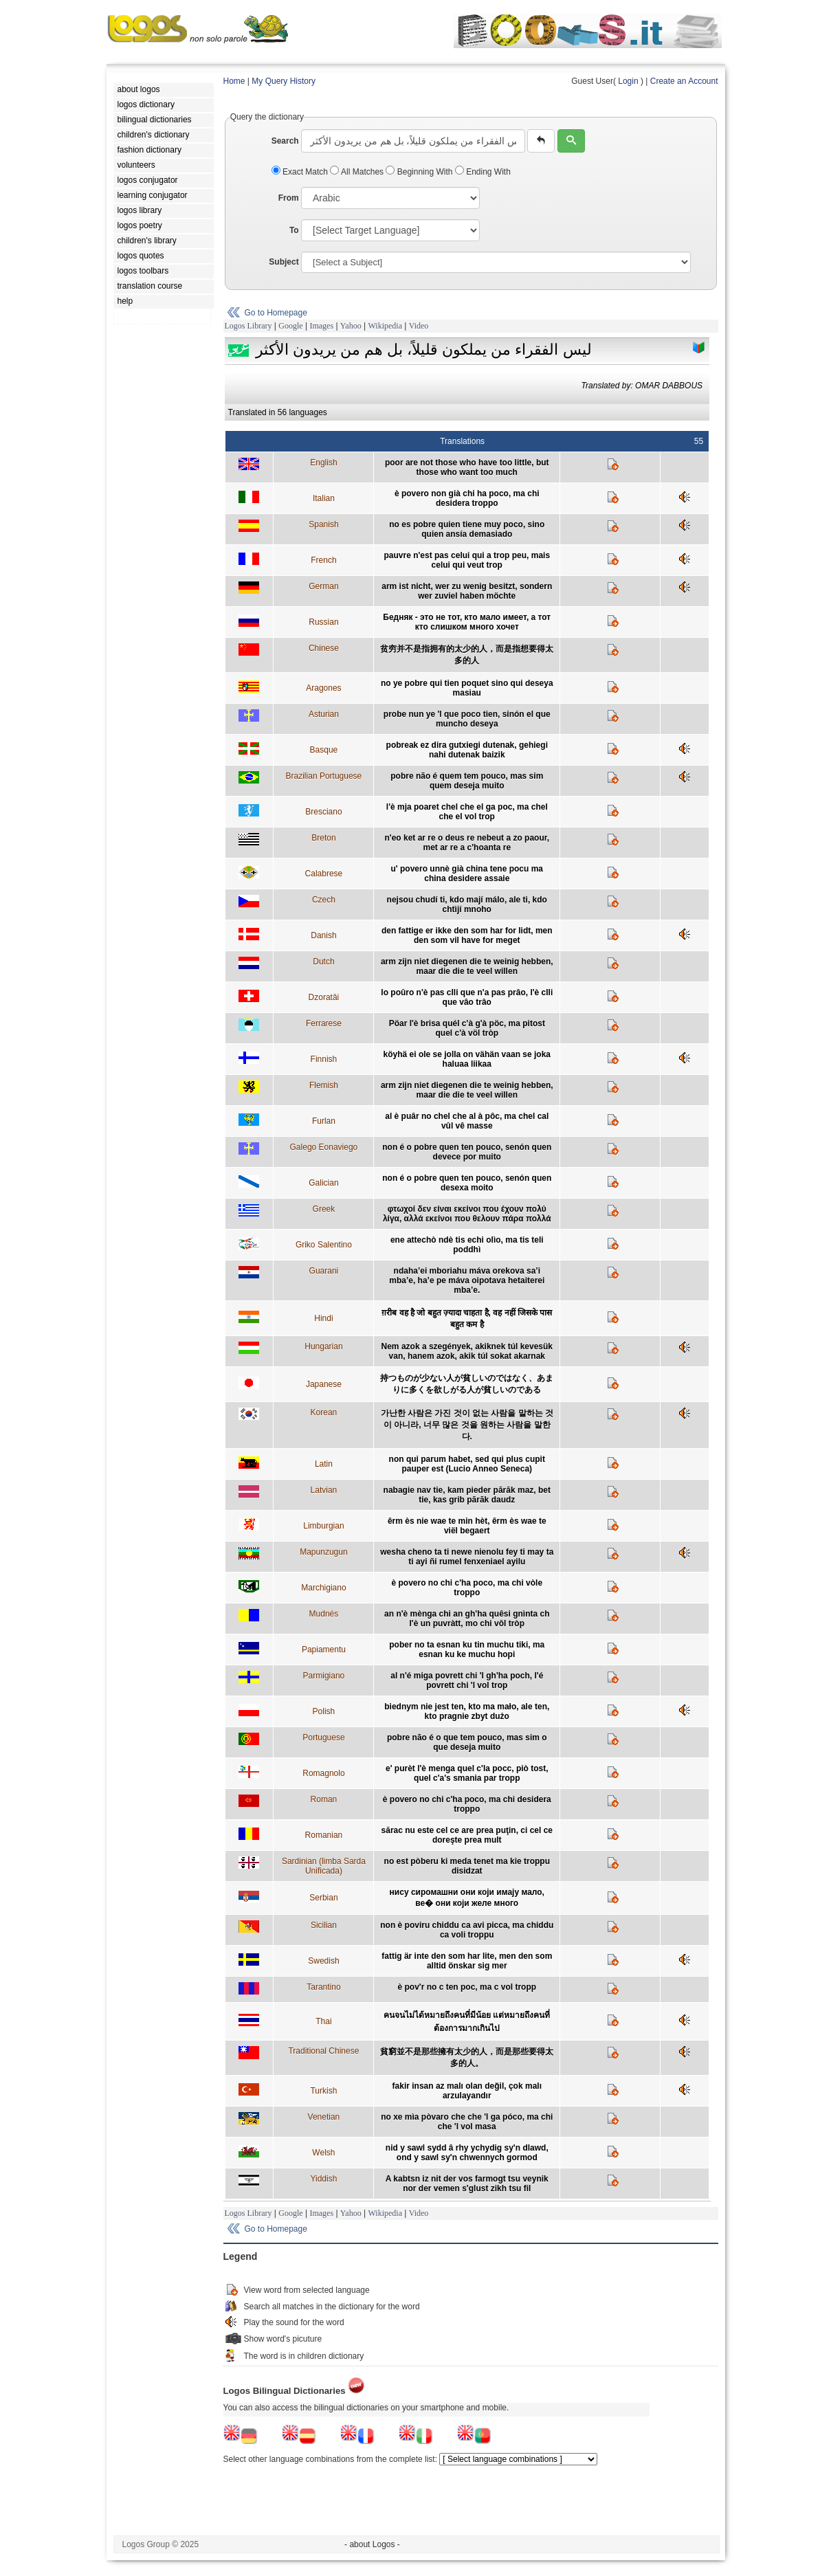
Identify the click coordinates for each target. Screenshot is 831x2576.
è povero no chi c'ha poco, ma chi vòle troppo (466, 1587)
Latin (324, 1464)
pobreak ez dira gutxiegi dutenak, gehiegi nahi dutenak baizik (467, 749)
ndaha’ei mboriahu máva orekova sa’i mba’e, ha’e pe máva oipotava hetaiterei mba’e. (466, 1280)
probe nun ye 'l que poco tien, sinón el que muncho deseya (467, 719)
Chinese (324, 648)
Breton (323, 838)
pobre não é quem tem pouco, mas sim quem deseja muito (466, 780)
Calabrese (324, 873)
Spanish (323, 524)
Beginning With (420, 172)
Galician (323, 1183)
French (323, 560)
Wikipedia (385, 326)
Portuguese (323, 1737)
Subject (283, 262)
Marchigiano (323, 1587)
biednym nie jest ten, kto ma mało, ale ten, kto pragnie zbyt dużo (466, 1711)
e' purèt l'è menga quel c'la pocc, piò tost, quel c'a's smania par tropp (467, 1773)
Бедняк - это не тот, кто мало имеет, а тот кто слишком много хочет (467, 622)
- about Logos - (372, 2544)
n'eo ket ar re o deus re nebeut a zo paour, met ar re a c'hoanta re (466, 842)
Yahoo (351, 326)
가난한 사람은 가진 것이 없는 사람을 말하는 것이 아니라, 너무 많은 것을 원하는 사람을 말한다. (467, 1424)
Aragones (323, 688)
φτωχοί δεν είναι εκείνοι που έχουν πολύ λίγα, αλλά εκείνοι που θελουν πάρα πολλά (467, 1213)
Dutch (323, 961)
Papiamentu (324, 1649)
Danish (323, 935)
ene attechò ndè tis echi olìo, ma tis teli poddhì (467, 1244)
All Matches (358, 172)
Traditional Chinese (323, 2051)
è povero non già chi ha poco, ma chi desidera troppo (467, 498)
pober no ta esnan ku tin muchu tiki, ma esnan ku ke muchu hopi (466, 1649)
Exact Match (301, 172)
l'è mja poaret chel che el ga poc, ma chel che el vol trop (467, 811)
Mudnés (324, 1614)
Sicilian (324, 1925)
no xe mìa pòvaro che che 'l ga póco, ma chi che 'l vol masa (467, 2121)
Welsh (323, 2152)
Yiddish (323, 2179)
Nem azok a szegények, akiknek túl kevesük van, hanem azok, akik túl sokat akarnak (467, 1351)
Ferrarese (324, 1023)
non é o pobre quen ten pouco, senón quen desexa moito (466, 1182)
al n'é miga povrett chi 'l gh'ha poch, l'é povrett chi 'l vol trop (466, 1680)
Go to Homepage (276, 313)
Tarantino (323, 1987)
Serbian (323, 1897)
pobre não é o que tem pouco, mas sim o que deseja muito (467, 1742)
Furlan (323, 1121)
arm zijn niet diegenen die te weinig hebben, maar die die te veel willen (467, 966)
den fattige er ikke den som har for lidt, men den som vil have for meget (467, 935)
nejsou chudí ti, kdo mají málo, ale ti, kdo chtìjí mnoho (467, 904)
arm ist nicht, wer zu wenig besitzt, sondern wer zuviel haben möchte (466, 591)
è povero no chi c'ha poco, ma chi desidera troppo (467, 1804)
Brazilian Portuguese (324, 776)
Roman (324, 1799)
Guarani (324, 1271)
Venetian (324, 2117)
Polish (324, 1711)
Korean (324, 1412)
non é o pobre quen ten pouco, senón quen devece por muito (466, 1152)
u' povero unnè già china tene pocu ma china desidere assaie (466, 873)
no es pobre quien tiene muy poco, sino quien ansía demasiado (466, 529)
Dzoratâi (324, 997)
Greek (324, 1209)
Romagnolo (323, 1773)
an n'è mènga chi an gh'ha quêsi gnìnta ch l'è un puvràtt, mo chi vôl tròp (466, 1618)
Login (628, 81)
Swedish (323, 1961)
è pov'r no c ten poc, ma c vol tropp (466, 1987)
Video (419, 326)
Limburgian (323, 1526)
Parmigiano (324, 1675)
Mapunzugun (323, 1552)
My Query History (283, 81)
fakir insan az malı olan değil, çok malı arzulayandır (467, 2090)
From (288, 198)
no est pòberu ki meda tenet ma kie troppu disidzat (467, 1866)
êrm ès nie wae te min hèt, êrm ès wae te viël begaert (467, 1525)
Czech (323, 899)
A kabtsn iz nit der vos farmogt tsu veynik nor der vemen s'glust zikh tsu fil (467, 2183)
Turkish (323, 2091)
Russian (323, 622)
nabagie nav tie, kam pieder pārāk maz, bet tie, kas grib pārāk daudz (467, 1494)
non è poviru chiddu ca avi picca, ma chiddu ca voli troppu (466, 1930)
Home (234, 81)
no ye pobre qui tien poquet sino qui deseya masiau (467, 688)
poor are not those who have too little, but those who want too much (467, 467)
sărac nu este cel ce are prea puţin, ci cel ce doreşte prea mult (467, 1835)
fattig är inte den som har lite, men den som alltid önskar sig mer (466, 1960)
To (294, 230)
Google (290, 326)
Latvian (324, 1490)
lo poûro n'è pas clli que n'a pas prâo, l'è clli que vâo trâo (467, 997)
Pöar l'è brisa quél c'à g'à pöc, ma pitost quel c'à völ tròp (467, 1028)
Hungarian (323, 1346)
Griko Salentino (324, 1245)
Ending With (483, 172)
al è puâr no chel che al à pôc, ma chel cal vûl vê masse (467, 1121)
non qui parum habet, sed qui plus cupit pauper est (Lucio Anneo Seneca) (467, 1464)
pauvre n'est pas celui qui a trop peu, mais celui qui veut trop (467, 560)
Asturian (324, 714)
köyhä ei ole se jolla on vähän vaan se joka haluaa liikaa (467, 1059)
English (323, 462)
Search (285, 141)
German (323, 586)
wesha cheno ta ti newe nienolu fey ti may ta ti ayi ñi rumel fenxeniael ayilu (466, 1556)
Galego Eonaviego (324, 1147)
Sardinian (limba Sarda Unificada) (324, 1866)
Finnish (324, 1059)
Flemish (323, 1085)
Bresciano (323, 812)
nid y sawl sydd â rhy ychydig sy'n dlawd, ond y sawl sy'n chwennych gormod (467, 2152)
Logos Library (248, 326)
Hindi (323, 1318)
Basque (324, 750)
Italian (324, 498)
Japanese (324, 1384)
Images (321, 326)
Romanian (324, 1835)
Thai (323, 2021)
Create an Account (684, 81)
